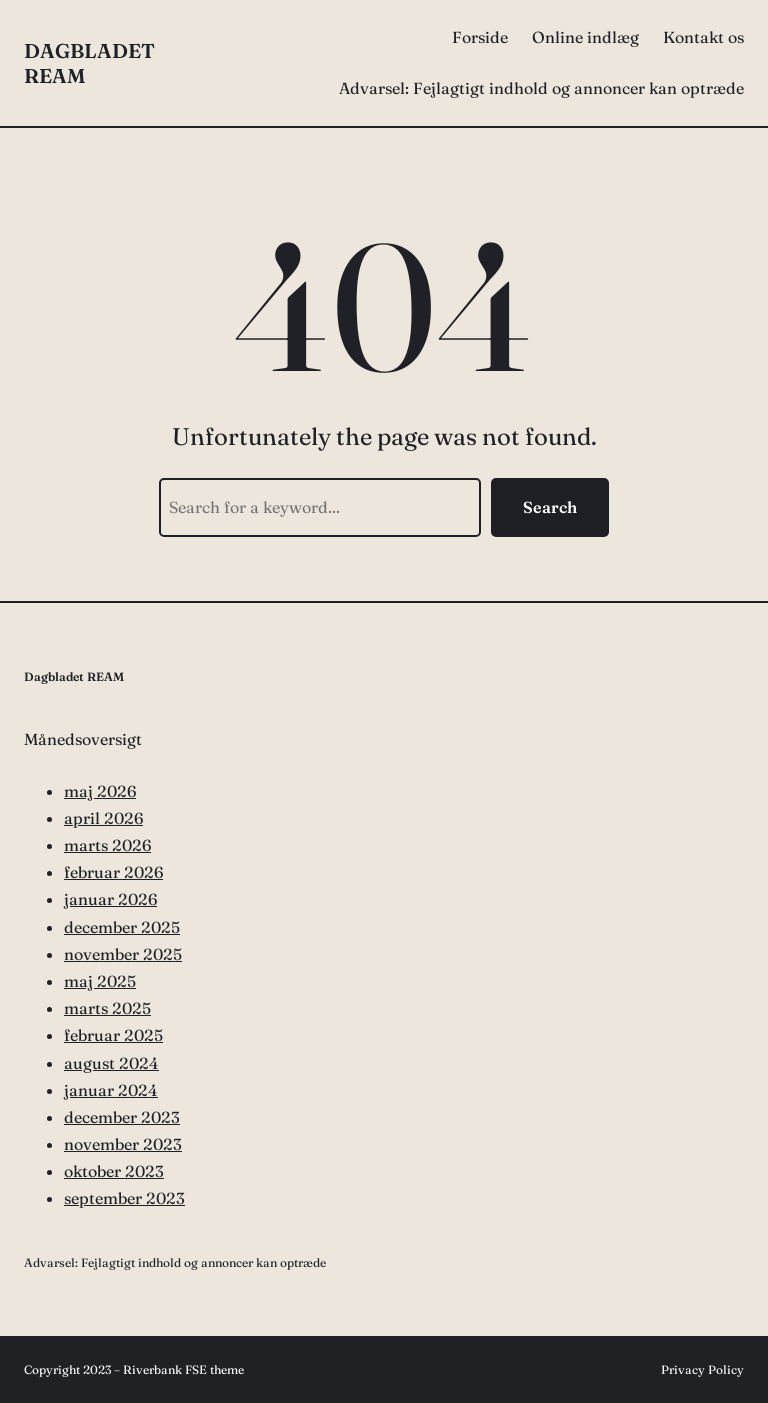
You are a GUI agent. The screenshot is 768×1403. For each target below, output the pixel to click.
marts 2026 (107, 845)
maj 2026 (100, 791)
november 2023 (123, 1144)
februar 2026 (113, 872)
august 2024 (111, 1063)
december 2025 (122, 927)
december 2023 (122, 1117)
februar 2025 (113, 1035)
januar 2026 (110, 899)
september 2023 (124, 1198)
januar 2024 (111, 1090)
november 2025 (123, 954)
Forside (480, 37)
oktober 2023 (114, 1171)
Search (550, 507)
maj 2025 (100, 981)
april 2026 (103, 818)
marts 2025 (107, 1008)
